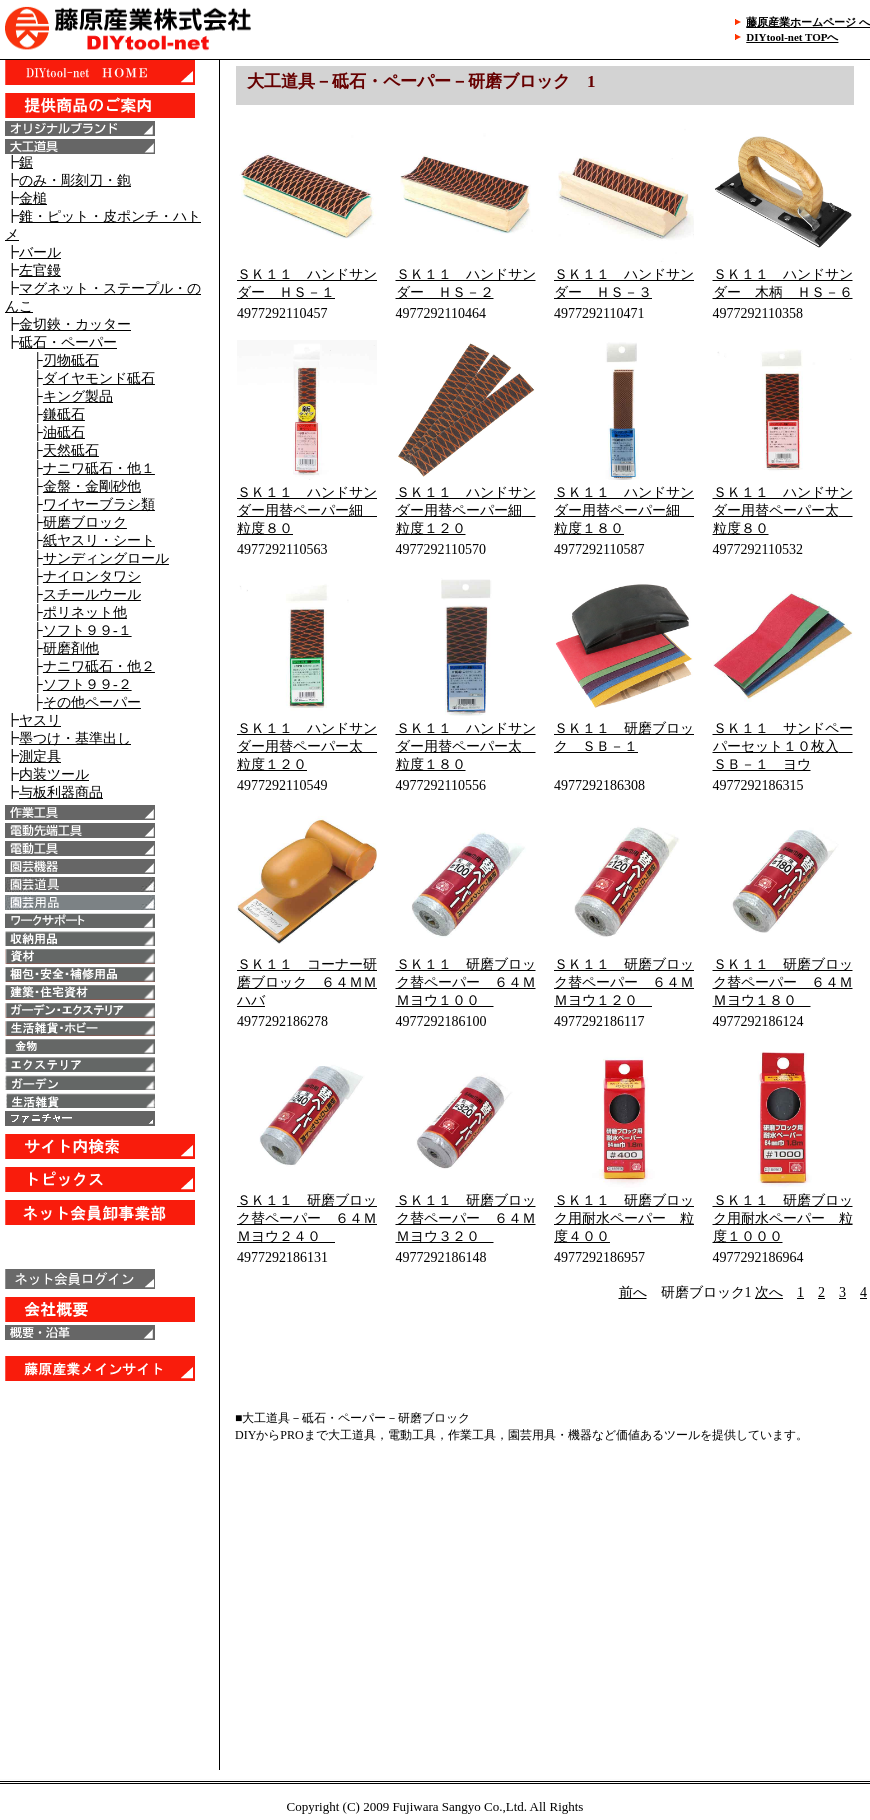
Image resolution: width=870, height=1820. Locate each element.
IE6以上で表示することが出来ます (109, 810)
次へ (769, 1292)
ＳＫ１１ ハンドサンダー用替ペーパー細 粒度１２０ (466, 510)
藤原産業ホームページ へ (808, 22)
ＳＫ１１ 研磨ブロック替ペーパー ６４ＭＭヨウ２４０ (307, 1218)
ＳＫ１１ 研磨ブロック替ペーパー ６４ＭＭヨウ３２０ (466, 1218)
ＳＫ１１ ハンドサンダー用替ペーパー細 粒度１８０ (624, 510)
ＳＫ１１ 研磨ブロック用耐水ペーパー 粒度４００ (624, 1218)
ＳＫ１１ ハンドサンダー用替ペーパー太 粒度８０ (783, 510)
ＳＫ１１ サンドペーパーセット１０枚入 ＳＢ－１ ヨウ (783, 746)
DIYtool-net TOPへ (792, 37)
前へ (633, 1292)
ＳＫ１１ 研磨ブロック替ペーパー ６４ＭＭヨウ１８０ (783, 982)
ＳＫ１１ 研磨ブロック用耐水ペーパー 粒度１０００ (783, 1218)
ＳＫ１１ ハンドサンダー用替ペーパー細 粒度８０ (307, 510)
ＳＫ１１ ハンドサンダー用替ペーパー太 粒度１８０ (466, 746)
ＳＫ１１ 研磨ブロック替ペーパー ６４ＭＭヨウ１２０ (624, 982)
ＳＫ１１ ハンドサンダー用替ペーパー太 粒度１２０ (307, 746)
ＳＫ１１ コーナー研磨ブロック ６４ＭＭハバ (307, 982)
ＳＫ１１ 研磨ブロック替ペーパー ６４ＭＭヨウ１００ (466, 982)
